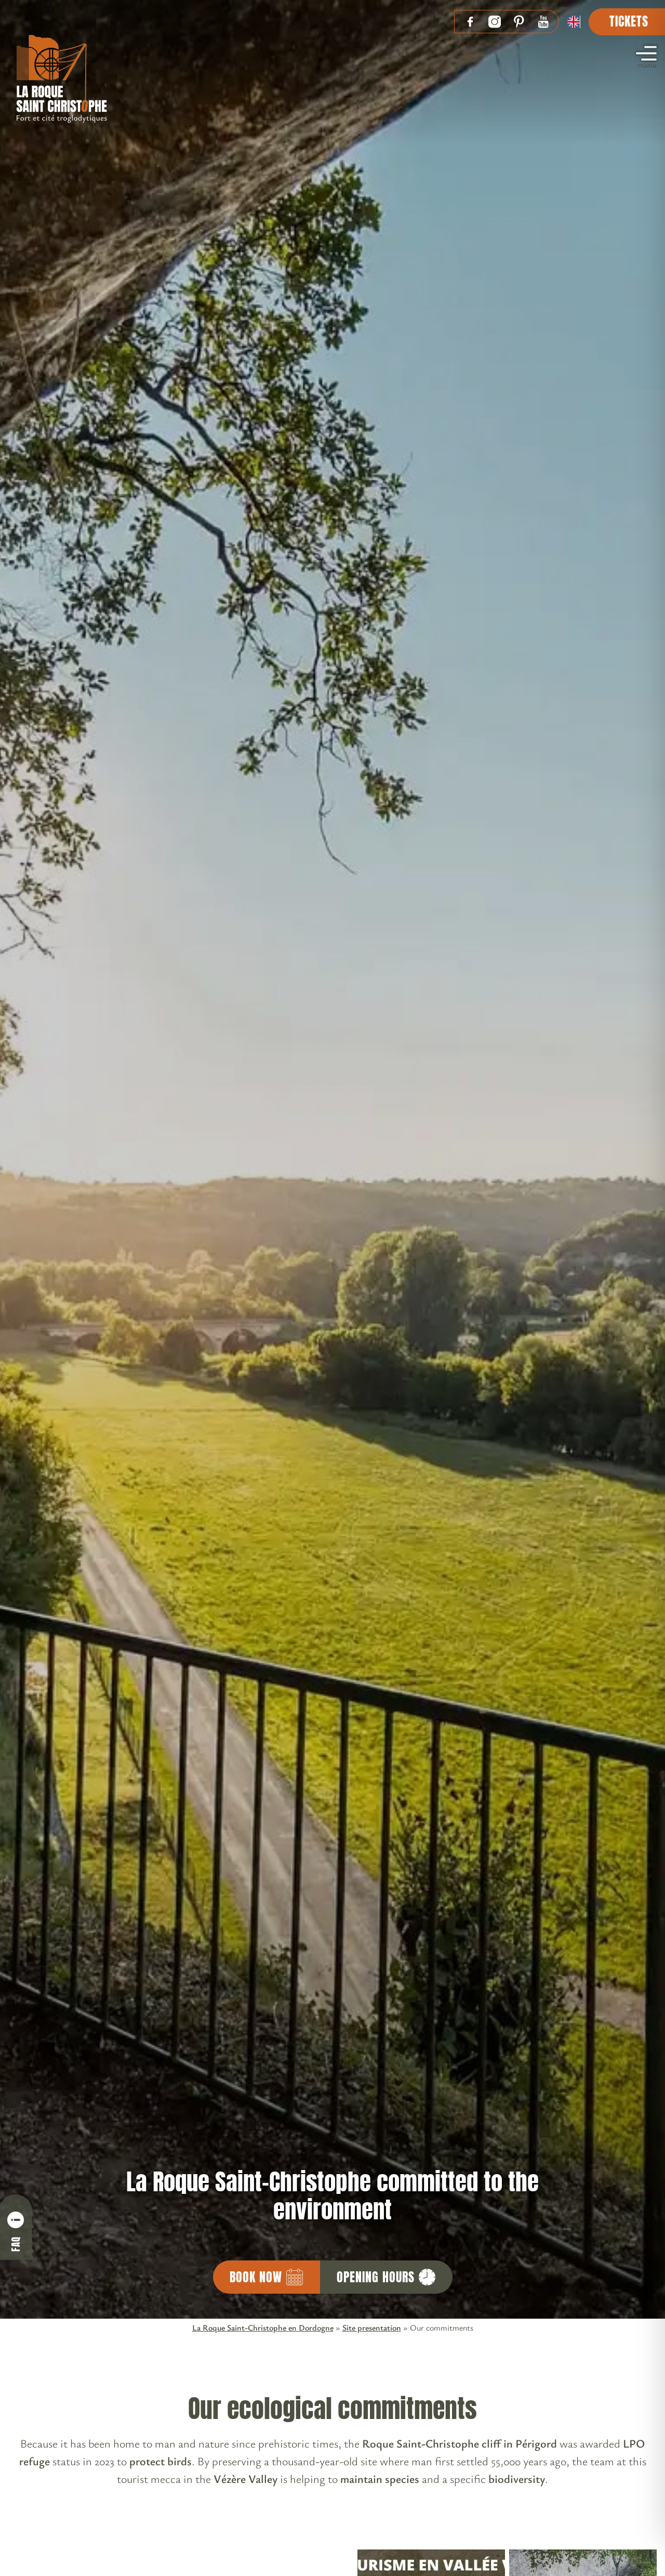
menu (646, 59)
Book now (266, 2277)
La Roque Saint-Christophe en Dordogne (263, 2327)
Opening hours (386, 2277)
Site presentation (371, 2327)
